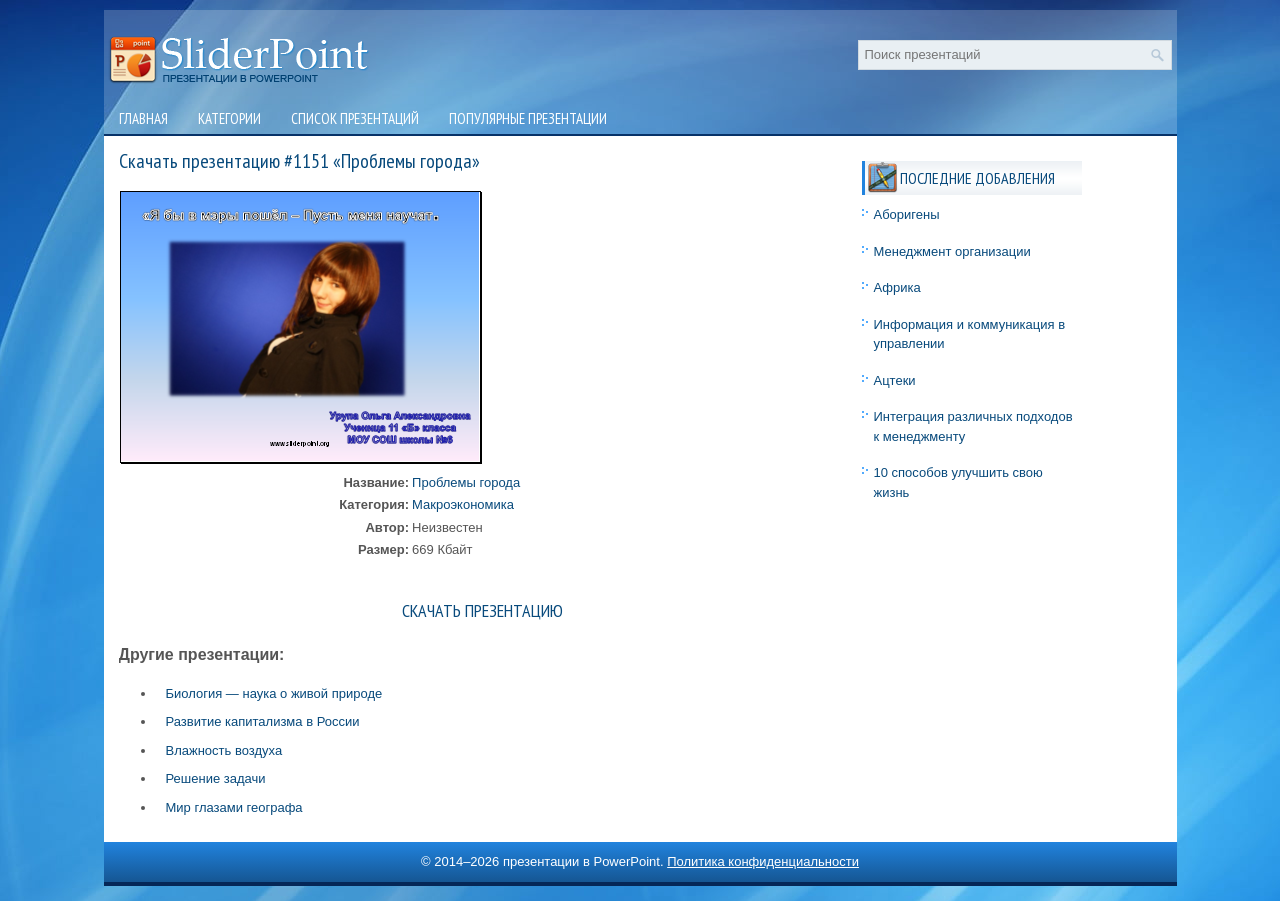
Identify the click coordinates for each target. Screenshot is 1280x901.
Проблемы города (466, 482)
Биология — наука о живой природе (274, 693)
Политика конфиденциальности (763, 861)
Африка (897, 287)
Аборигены (907, 214)
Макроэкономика (463, 504)
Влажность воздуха (224, 750)
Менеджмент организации (952, 251)
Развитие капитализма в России (263, 721)
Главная (143, 118)
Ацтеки (895, 380)
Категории (229, 118)
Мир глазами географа (234, 807)
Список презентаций (355, 118)
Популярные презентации (528, 118)
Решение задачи (216, 778)
